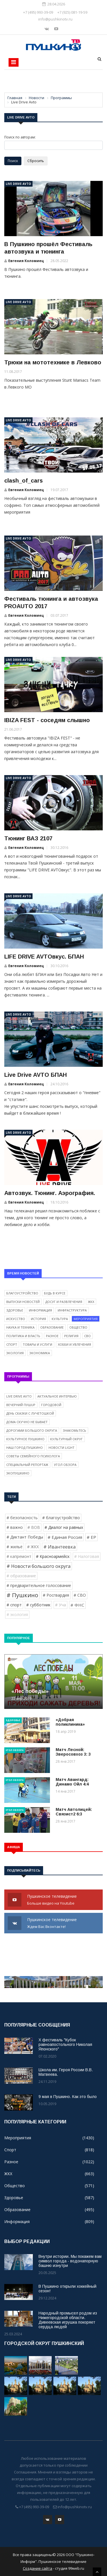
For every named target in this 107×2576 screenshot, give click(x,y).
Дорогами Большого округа (31, 1430)
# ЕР (91, 1537)
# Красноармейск (53, 1556)
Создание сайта (37, 2568)
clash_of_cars (23, 480)
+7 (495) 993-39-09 (38, 12)
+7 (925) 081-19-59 (72, 12)
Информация (40, 1310)
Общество (78, 1327)
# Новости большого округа (38, 1566)
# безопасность (22, 1517)
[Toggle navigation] (14, 62)
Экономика (39, 1353)
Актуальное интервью (57, 1396)
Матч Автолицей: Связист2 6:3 (74, 1811)
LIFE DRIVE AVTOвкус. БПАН (44, 956)
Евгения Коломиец (26, 260)
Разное (52, 1336)
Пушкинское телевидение (53, 1900)
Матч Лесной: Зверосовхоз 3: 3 (73, 1751)
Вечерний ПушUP (20, 1405)
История (38, 1319)
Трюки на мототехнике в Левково (52, 362)
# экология (17, 1614)
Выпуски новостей (23, 1302)
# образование (21, 1575)
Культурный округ (66, 1439)
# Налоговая (86, 1556)
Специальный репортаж (27, 1464)
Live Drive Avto (18, 184)
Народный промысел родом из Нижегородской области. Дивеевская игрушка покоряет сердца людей (68, 2320)
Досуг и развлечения (63, 1302)
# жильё (15, 1546)
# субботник (38, 1604)
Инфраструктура (72, 1310)
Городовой (51, 1405)
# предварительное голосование (39, 1585)
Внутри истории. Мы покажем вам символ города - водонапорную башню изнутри (70, 2261)
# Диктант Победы (25, 1537)
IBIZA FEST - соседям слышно (47, 720)
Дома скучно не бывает (27, 1422)
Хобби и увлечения (74, 1344)
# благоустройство (61, 1517)
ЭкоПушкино (17, 1473)
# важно (15, 1527)
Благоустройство (22, 1293)
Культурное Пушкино (25, 1439)
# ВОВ (33, 1527)
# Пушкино (22, 1595)
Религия (71, 1336)
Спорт (11, 1344)
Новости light (61, 1447)
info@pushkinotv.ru (55, 19)
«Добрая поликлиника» (70, 1722)
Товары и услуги (37, 1344)
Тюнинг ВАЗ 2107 (28, 838)
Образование (52, 1327)
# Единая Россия (65, 1537)
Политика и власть (23, 1336)
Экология (15, 1353)
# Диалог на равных (64, 1527)
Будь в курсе (54, 1293)
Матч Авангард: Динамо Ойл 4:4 (72, 1781)
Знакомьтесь (74, 1430)
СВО (87, 1336)
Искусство (15, 1319)
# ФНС (77, 1605)
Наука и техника (20, 1327)
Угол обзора (65, 1464)
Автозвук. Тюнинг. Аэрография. (49, 1193)
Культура (60, 1319)
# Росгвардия (56, 1595)
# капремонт (19, 1556)
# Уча (60, 1604)
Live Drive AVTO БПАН (35, 1075)
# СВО (80, 1595)
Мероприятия (86, 1319)
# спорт (14, 1604)
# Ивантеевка (59, 1547)
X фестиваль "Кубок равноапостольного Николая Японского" (65, 2044)
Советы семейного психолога (33, 1456)
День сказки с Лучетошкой (30, 1413)
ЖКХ (91, 1302)
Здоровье (14, 1310)
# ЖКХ (33, 1546)
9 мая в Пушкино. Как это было (68, 2096)
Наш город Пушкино (24, 1447)
